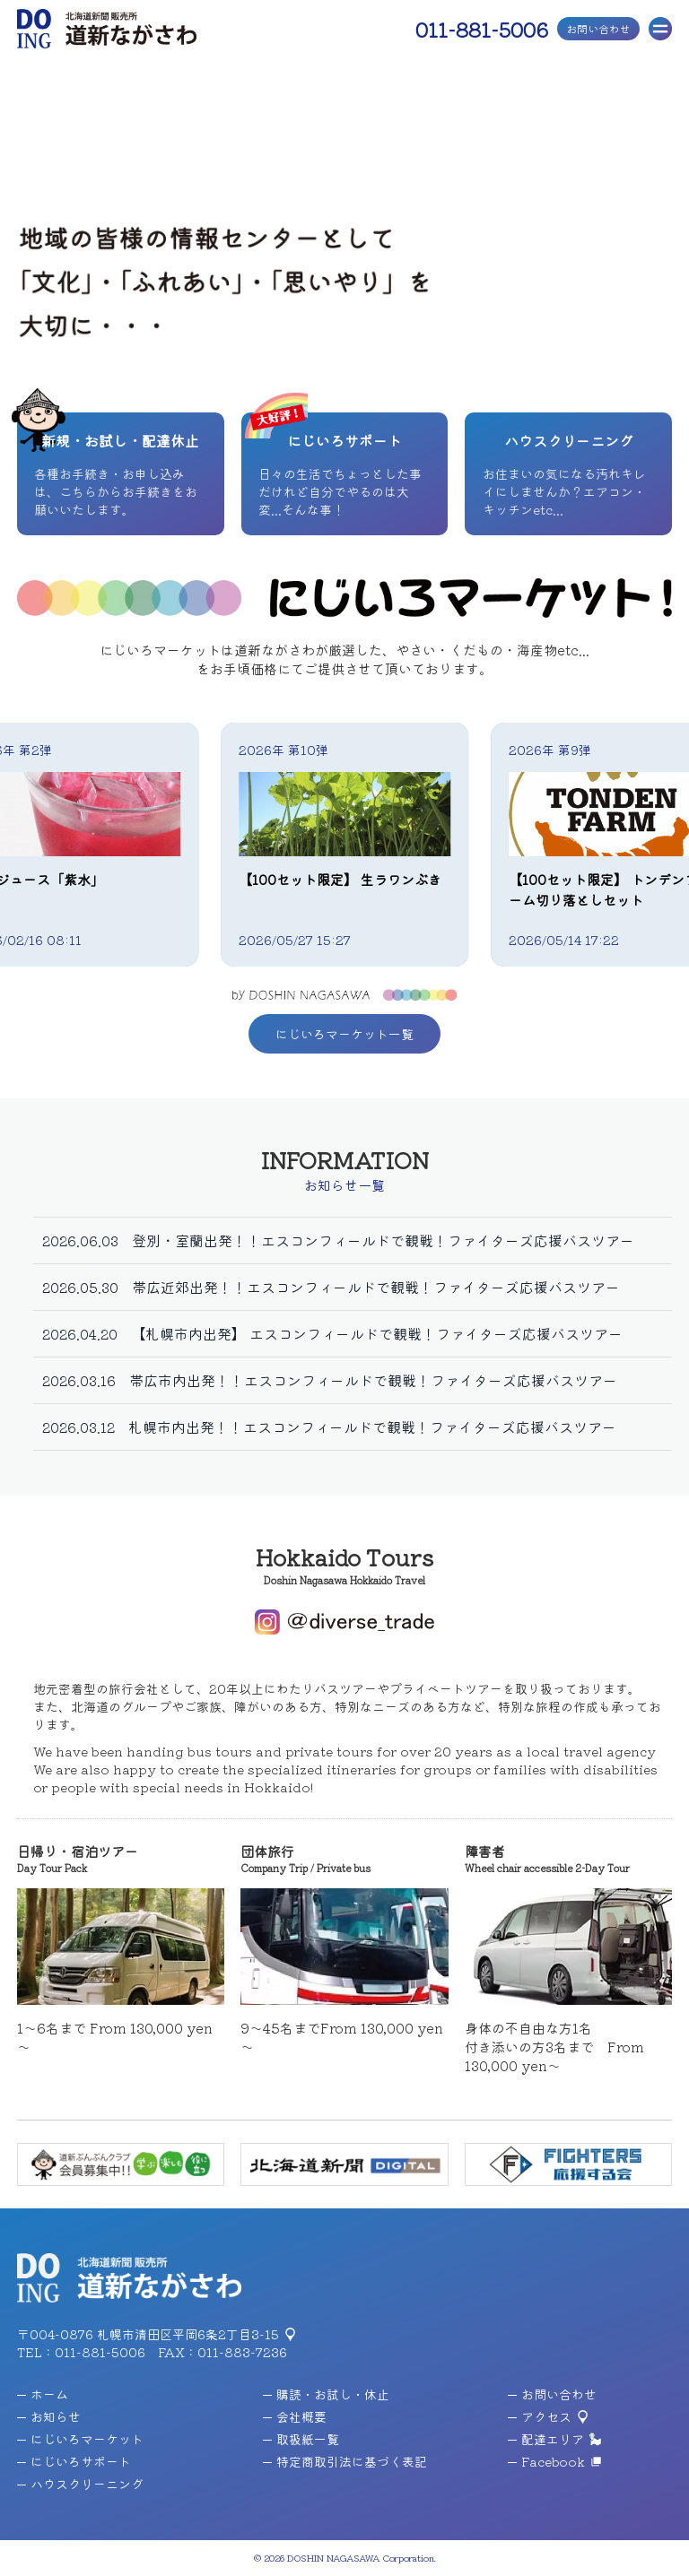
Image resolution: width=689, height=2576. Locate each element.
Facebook (546, 2461)
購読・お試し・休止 (326, 2394)
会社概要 (295, 2416)
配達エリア (546, 2439)
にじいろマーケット (80, 2439)
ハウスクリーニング (80, 2484)
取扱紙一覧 (301, 2439)
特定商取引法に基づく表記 (345, 2461)
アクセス (539, 2416)
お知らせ (49, 2416)
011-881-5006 (481, 28)
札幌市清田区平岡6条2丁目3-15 (188, 2334)
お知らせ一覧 (344, 1184)
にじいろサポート (74, 2461)
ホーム (42, 2394)
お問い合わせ (598, 28)
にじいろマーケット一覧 (344, 1034)
